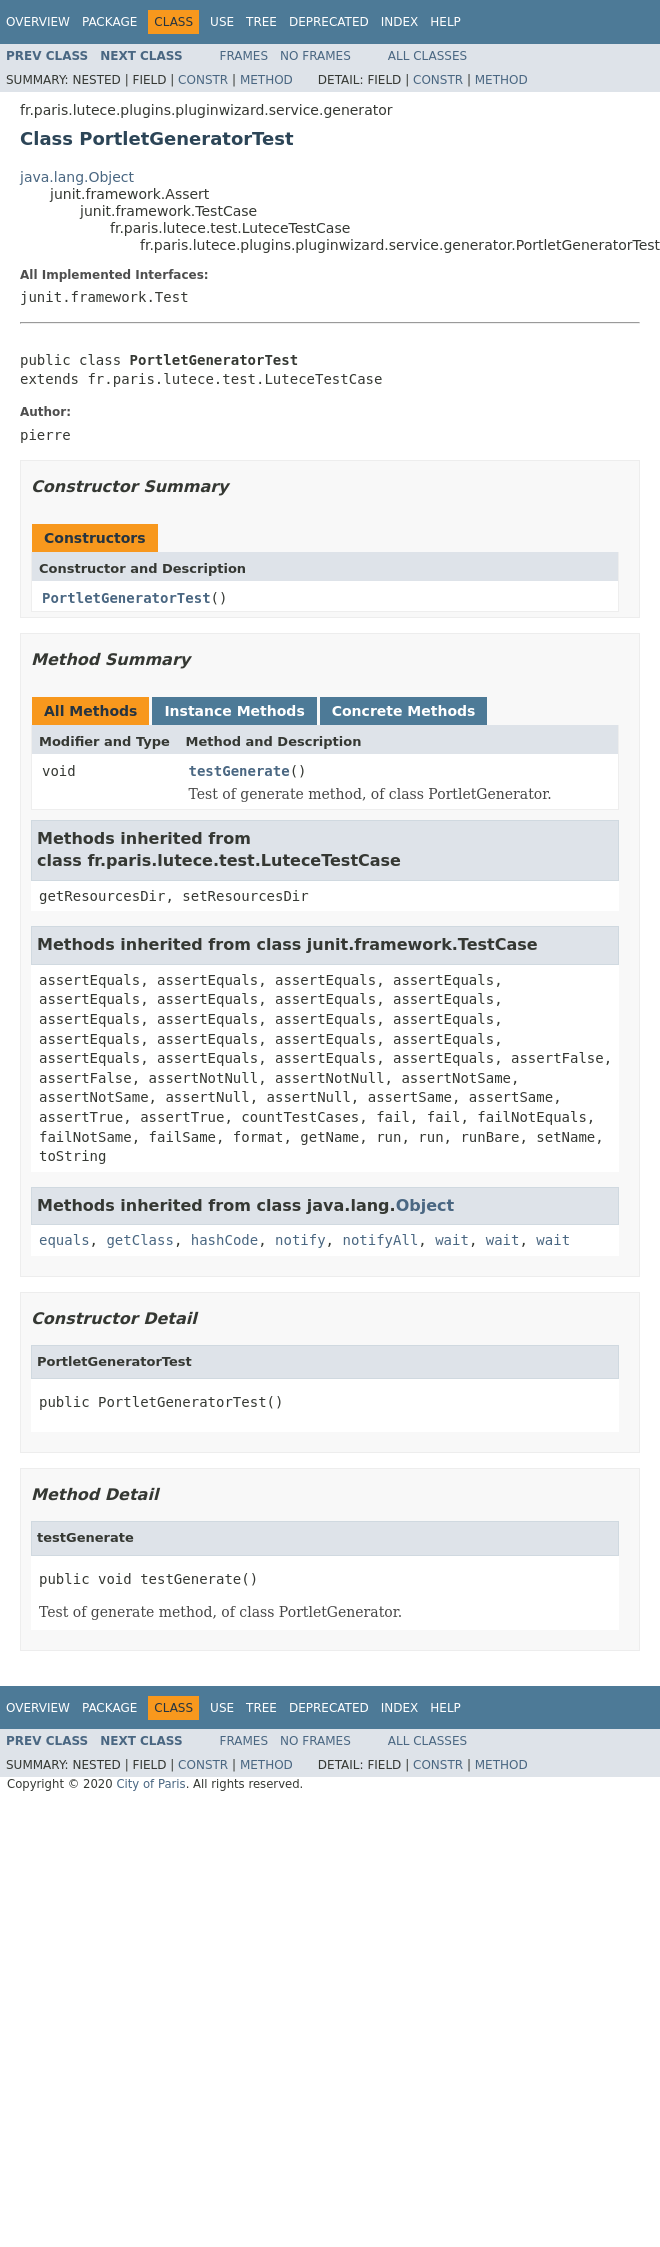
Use (222, 22)
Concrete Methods (404, 711)
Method (266, 80)
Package (109, 22)
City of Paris (150, 1784)
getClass (139, 1240)
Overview (38, 22)
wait (452, 1240)
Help (445, 22)
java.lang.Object (77, 177)
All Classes (427, 56)
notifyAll (380, 1240)
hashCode (224, 1240)
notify (300, 1240)
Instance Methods (234, 711)
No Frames (315, 56)
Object (425, 1205)
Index (400, 22)
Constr (203, 80)
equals (64, 1240)
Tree (261, 22)
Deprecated (329, 22)
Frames (244, 56)
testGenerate (239, 771)
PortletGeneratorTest (126, 598)
